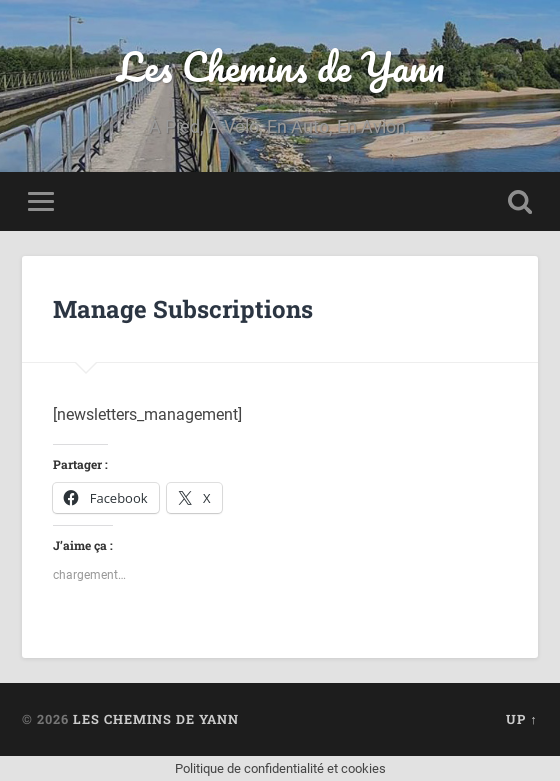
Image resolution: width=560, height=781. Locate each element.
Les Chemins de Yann (280, 66)
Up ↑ (521, 719)
